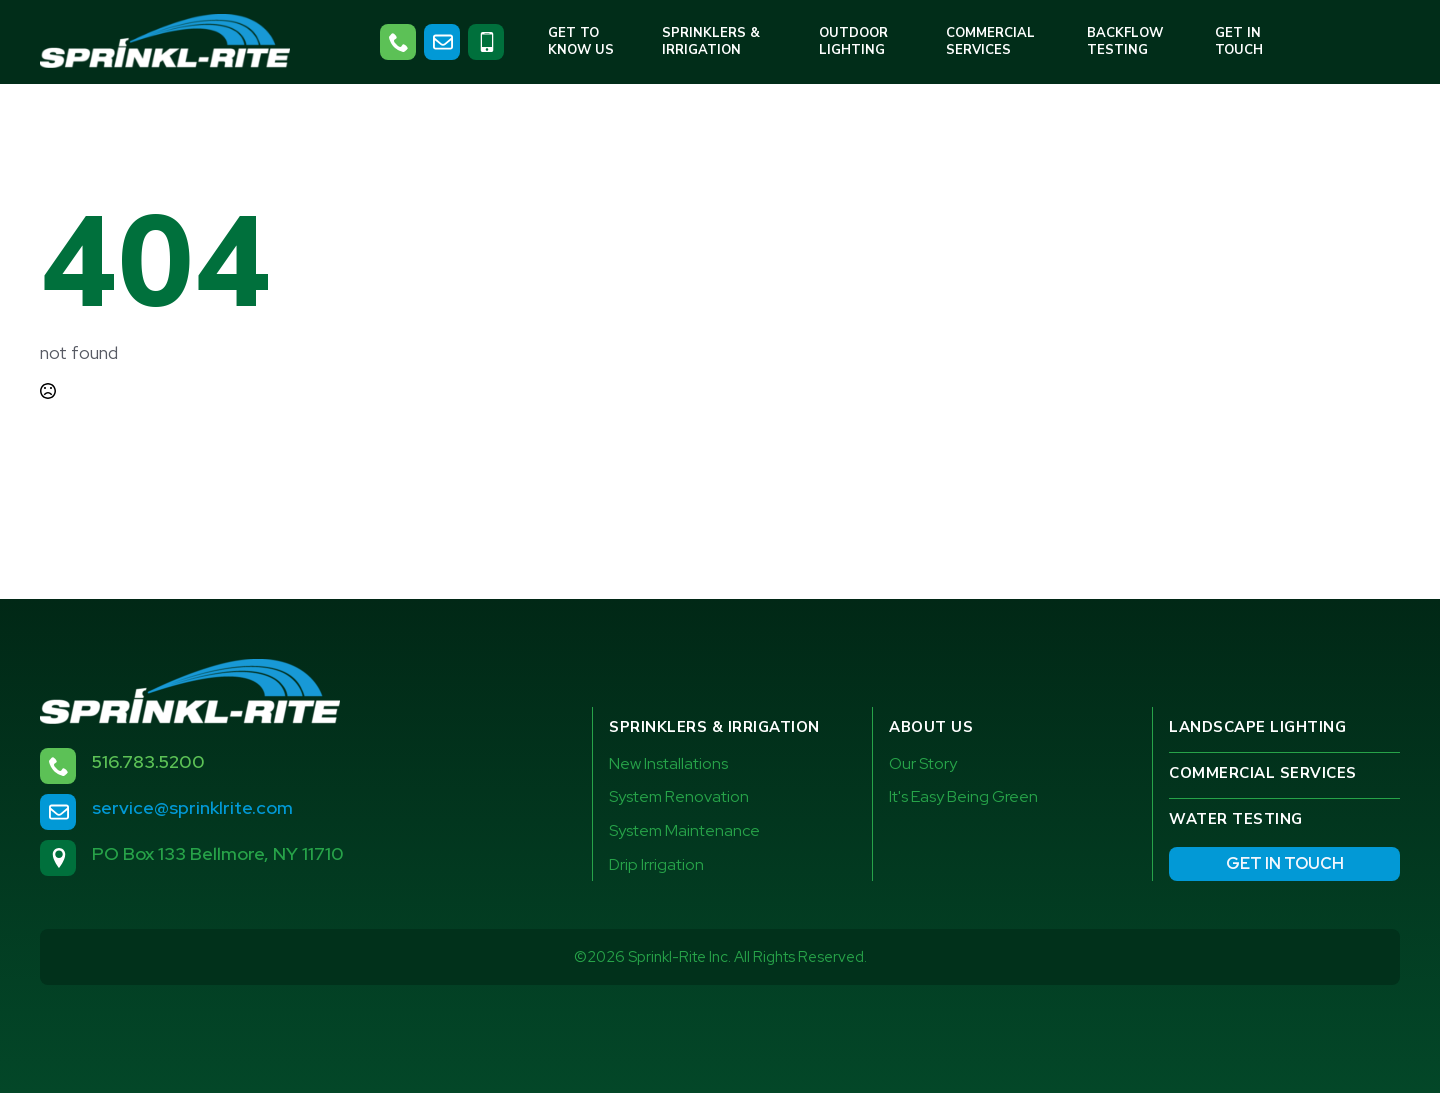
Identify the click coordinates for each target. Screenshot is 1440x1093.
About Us (931, 727)
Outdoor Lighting (853, 41)
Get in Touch (1239, 41)
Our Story (923, 763)
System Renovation (679, 796)
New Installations (668, 763)
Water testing (1236, 819)
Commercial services (1263, 773)
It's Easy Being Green (963, 796)
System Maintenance (684, 830)
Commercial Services (990, 41)
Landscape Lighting (1257, 727)
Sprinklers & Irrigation (711, 41)
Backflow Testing (1125, 41)
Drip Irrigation (656, 864)
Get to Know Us (581, 41)
